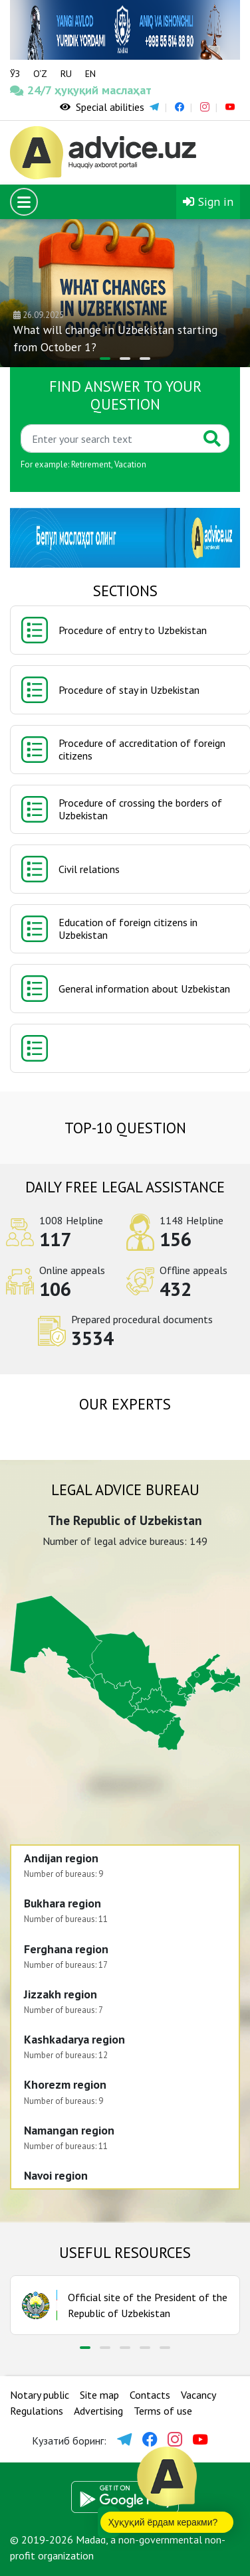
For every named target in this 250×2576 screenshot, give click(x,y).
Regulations (36, 2410)
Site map (99, 2394)
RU (66, 74)
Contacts (150, 2394)
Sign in (208, 201)
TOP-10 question (125, 1127)
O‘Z (40, 74)
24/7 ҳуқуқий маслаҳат (31, 90)
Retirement (91, 464)
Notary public (39, 2394)
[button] (105, 358)
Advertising (98, 2410)
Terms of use (163, 2410)
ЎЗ (15, 74)
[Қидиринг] (108, 438)
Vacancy (198, 2394)
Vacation (130, 464)
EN (90, 74)
